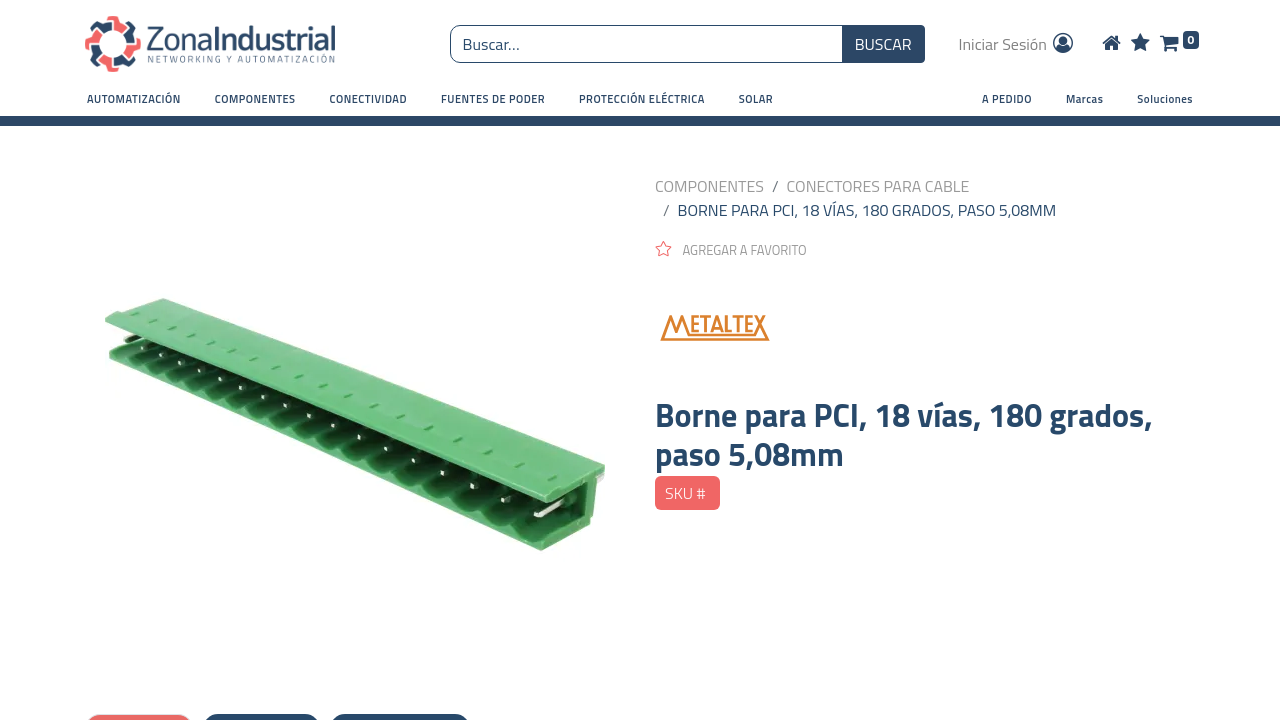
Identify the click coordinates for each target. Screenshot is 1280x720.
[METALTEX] (925, 328)
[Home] (1111, 44)
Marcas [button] (1084, 99)
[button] (134, 99)
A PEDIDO (1007, 99)
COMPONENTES (709, 186)
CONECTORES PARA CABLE (878, 186)
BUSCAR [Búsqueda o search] (883, 44)
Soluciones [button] (1165, 99)
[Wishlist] (1140, 44)
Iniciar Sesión (1018, 44)
